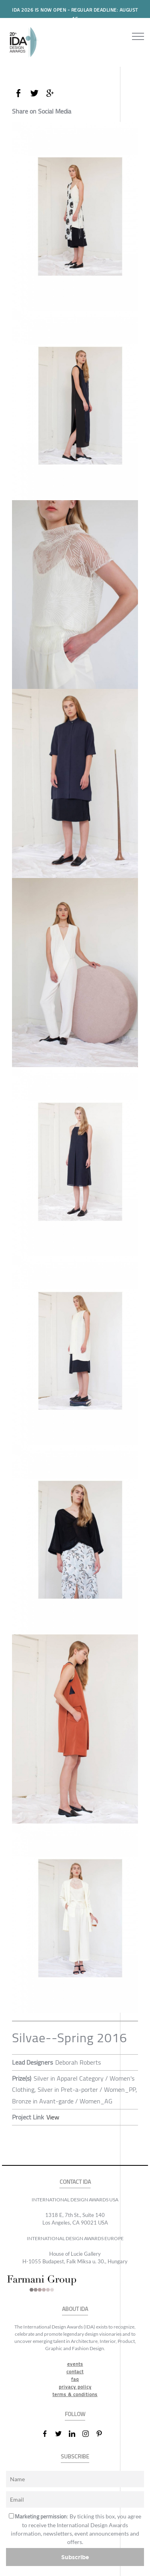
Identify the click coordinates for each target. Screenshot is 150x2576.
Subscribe (75, 2557)
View (52, 2117)
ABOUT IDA (75, 2309)
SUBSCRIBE (75, 2456)
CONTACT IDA (75, 2182)
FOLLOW (75, 2414)
